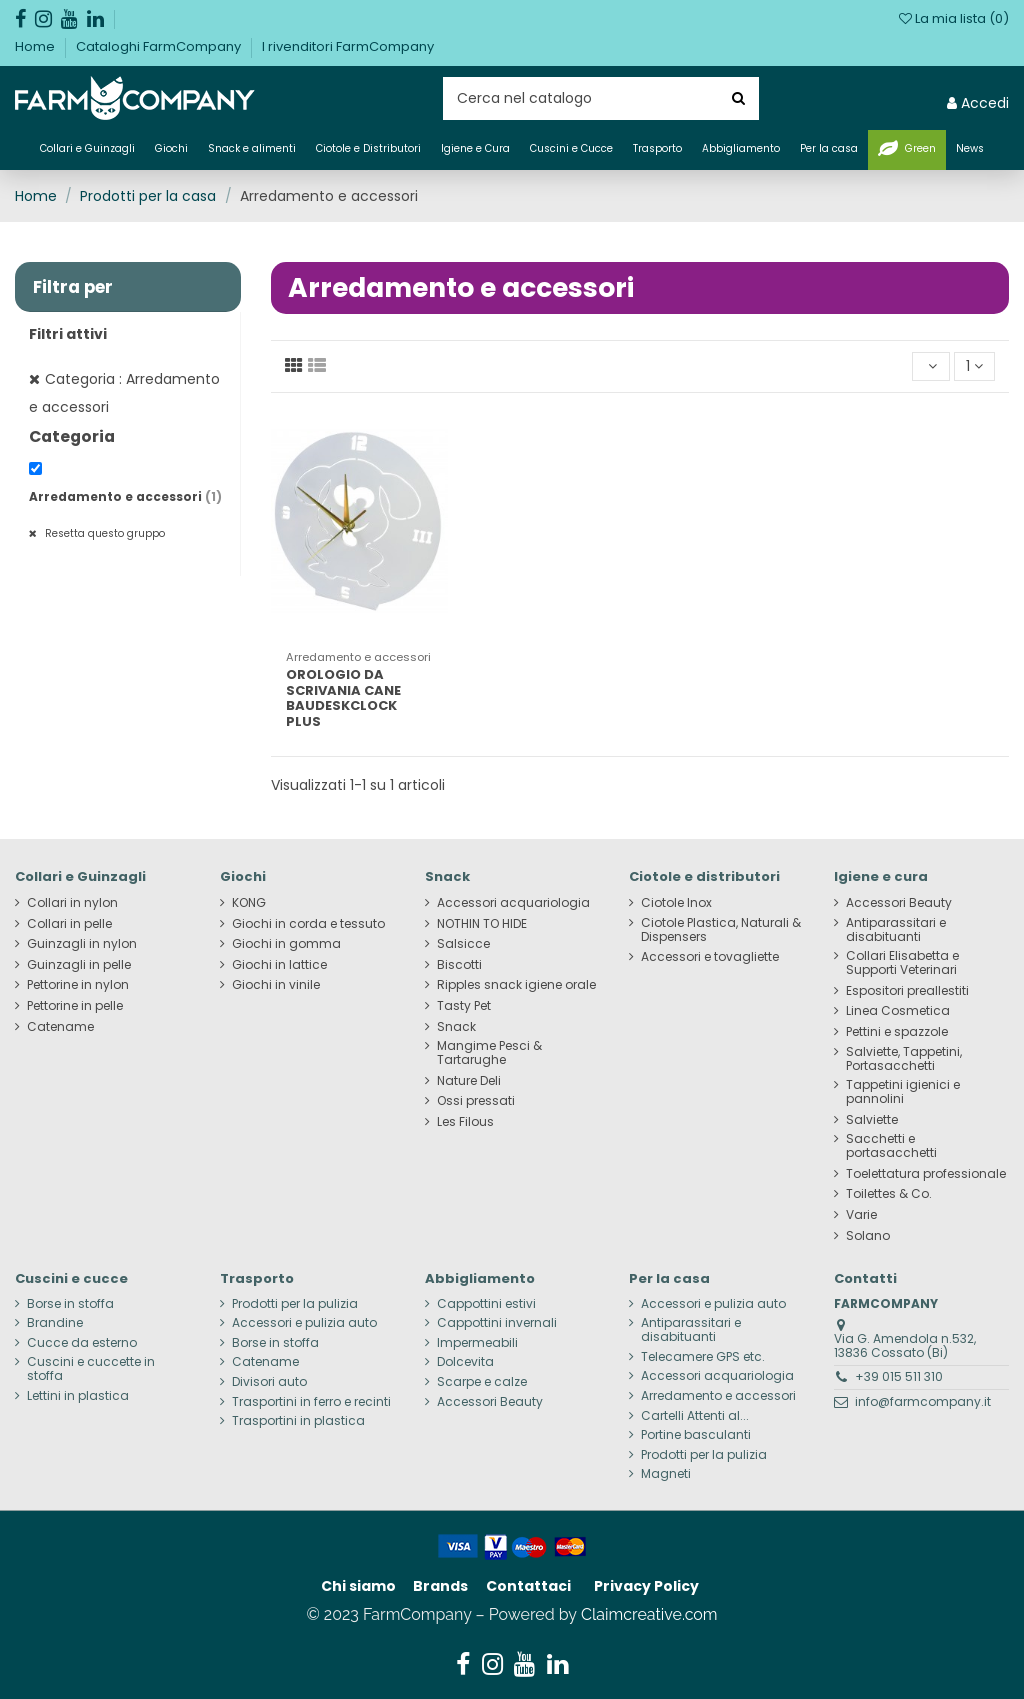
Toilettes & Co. (889, 1194)
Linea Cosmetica (898, 1011)
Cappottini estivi (486, 1304)
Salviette (872, 1120)
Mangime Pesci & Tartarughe (489, 1053)
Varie (861, 1215)
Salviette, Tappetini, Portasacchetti (904, 1059)
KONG (249, 903)
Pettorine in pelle (75, 1006)
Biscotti (459, 965)
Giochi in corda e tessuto (308, 924)
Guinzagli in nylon (82, 944)
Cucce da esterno (82, 1343)
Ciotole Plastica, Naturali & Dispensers (721, 930)
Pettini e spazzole (897, 1032)
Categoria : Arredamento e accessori (124, 393)
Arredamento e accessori (125, 497)
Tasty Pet (464, 1006)
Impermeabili (477, 1343)
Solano (868, 1236)
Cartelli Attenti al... (695, 1416)
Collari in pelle (69, 924)
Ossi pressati (476, 1101)
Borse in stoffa (70, 1304)
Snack (456, 1027)
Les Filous (465, 1122)
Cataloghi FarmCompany (160, 46)
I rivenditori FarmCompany (348, 46)
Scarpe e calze (482, 1382)
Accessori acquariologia (513, 903)
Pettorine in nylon (78, 985)
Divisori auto (269, 1382)
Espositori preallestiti (907, 991)
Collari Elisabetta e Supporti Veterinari (902, 963)
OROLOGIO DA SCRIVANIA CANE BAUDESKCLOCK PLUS (343, 698)
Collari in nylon (72, 903)
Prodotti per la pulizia (295, 1304)
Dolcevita (465, 1362)
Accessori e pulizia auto (304, 1323)
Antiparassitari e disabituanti (896, 930)
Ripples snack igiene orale (516, 985)
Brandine (55, 1323)
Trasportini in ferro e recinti (311, 1402)
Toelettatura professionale (926, 1174)
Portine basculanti (696, 1435)
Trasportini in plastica (298, 1421)
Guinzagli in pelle (79, 965)
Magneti (666, 1474)
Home (36, 46)
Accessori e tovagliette (710, 957)
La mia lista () (954, 18)
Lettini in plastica (78, 1396)
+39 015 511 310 (899, 1376)
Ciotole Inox (676, 903)
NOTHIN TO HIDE (482, 924)
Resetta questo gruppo (103, 533)
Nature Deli (469, 1081)
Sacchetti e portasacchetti (891, 1146)
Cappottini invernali (497, 1323)
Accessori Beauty (899, 903)
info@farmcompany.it (923, 1401)
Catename (60, 1027)
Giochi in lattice (279, 965)
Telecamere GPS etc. (703, 1357)
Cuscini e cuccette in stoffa (91, 1369)
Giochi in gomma (286, 944)
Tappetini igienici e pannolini (903, 1092)
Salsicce (463, 944)
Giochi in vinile (276, 985)
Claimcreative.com (649, 1614)
